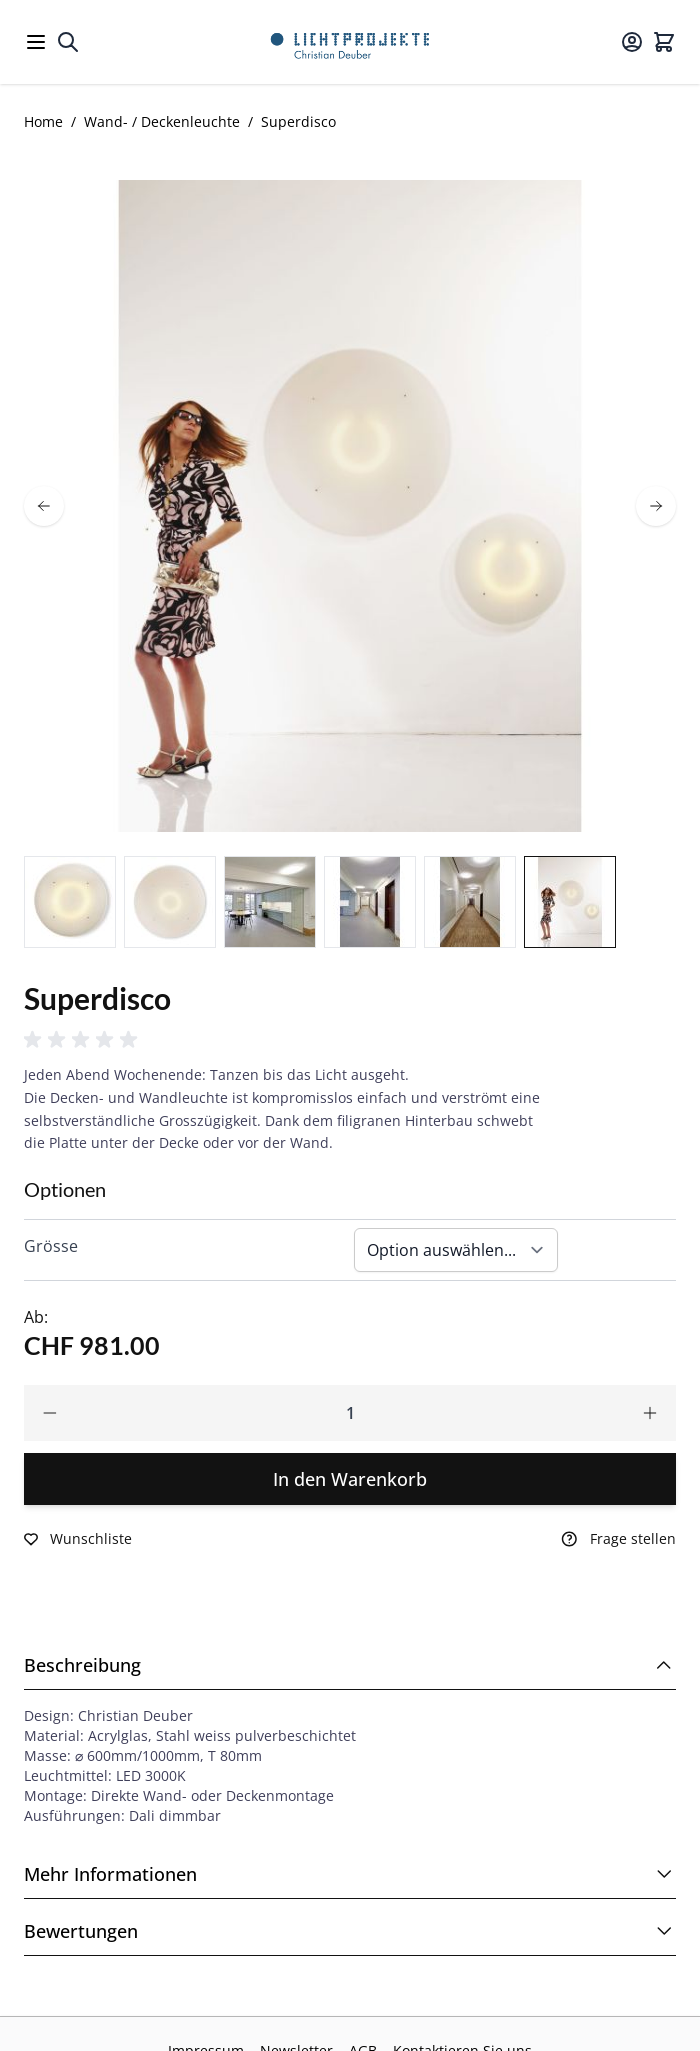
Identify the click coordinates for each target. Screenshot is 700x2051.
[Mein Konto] (632, 42)
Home (43, 121)
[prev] (44, 506)
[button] (84, 1040)
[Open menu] (36, 42)
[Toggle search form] (68, 42)
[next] (656, 506)
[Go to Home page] (350, 42)
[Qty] (350, 1413)
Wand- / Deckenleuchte (162, 121)
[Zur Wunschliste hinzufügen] (78, 1539)
